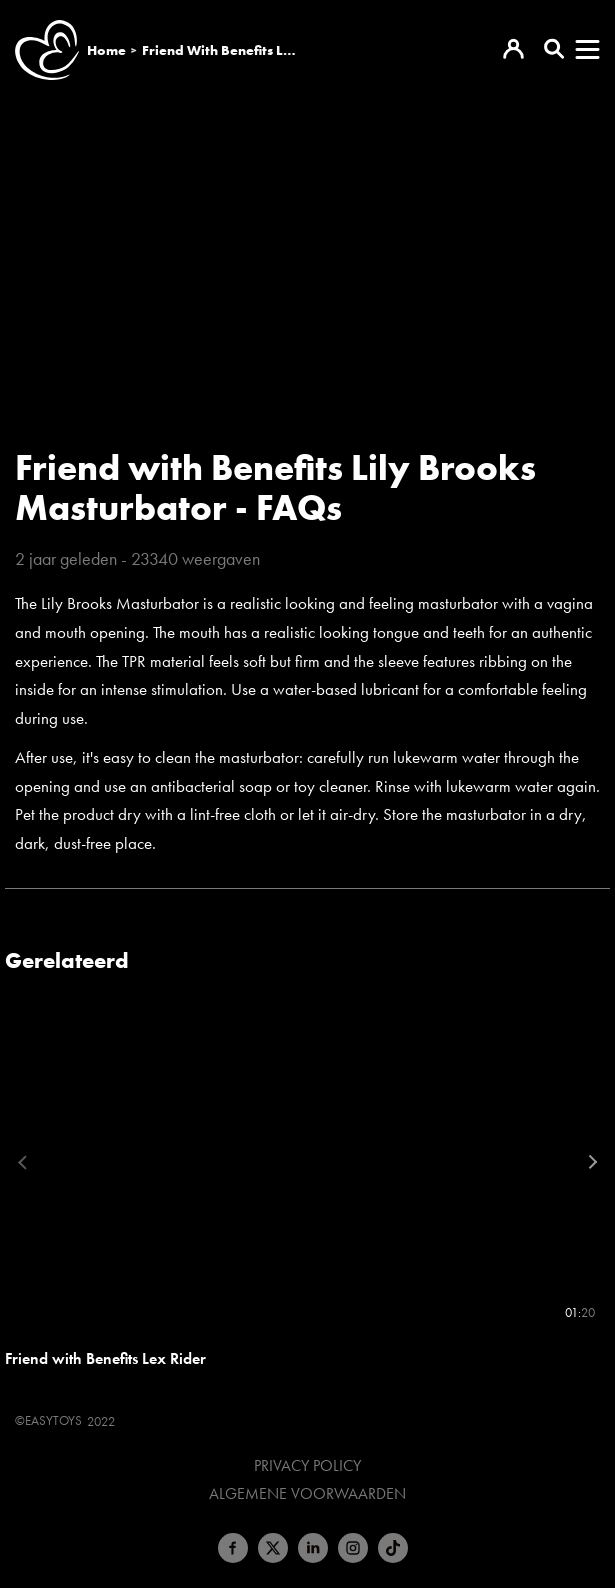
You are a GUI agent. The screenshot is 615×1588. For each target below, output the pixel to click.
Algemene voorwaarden (307, 1494)
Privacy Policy (307, 1466)
